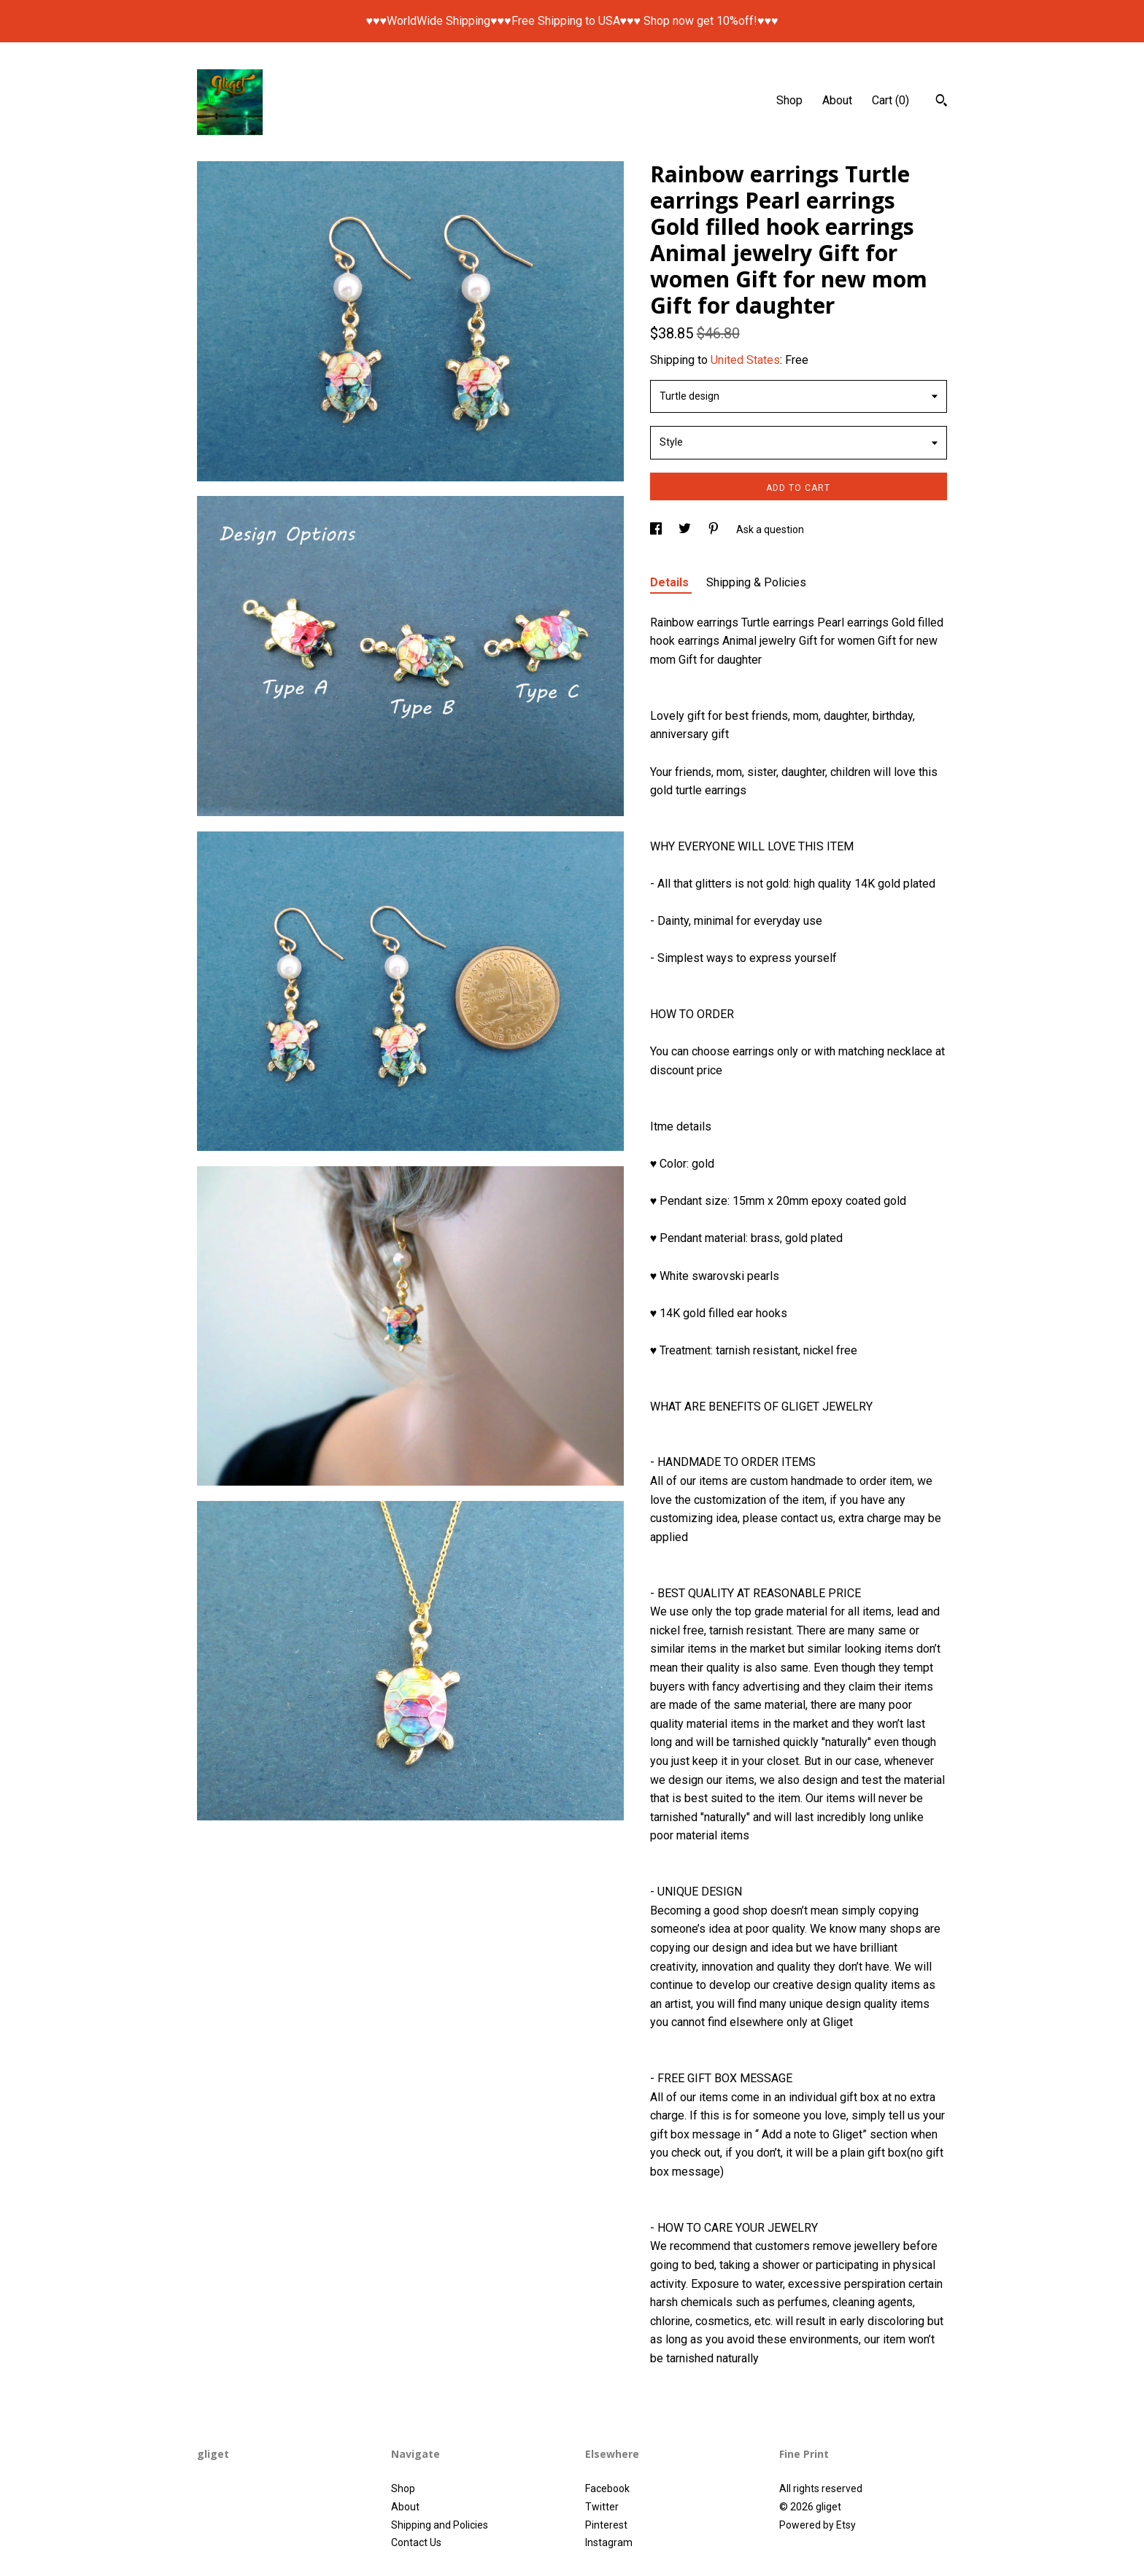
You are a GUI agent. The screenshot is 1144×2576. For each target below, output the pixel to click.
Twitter (602, 2507)
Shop (789, 100)
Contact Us (416, 2542)
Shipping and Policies (439, 2525)
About (837, 100)
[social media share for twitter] (686, 529)
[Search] (941, 102)
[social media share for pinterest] (715, 529)
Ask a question (770, 529)
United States (745, 360)
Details (671, 582)
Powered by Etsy (817, 2525)
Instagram (609, 2542)
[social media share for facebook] (657, 529)
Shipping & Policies (756, 582)
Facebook (607, 2488)
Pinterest (606, 2525)
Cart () (890, 100)
